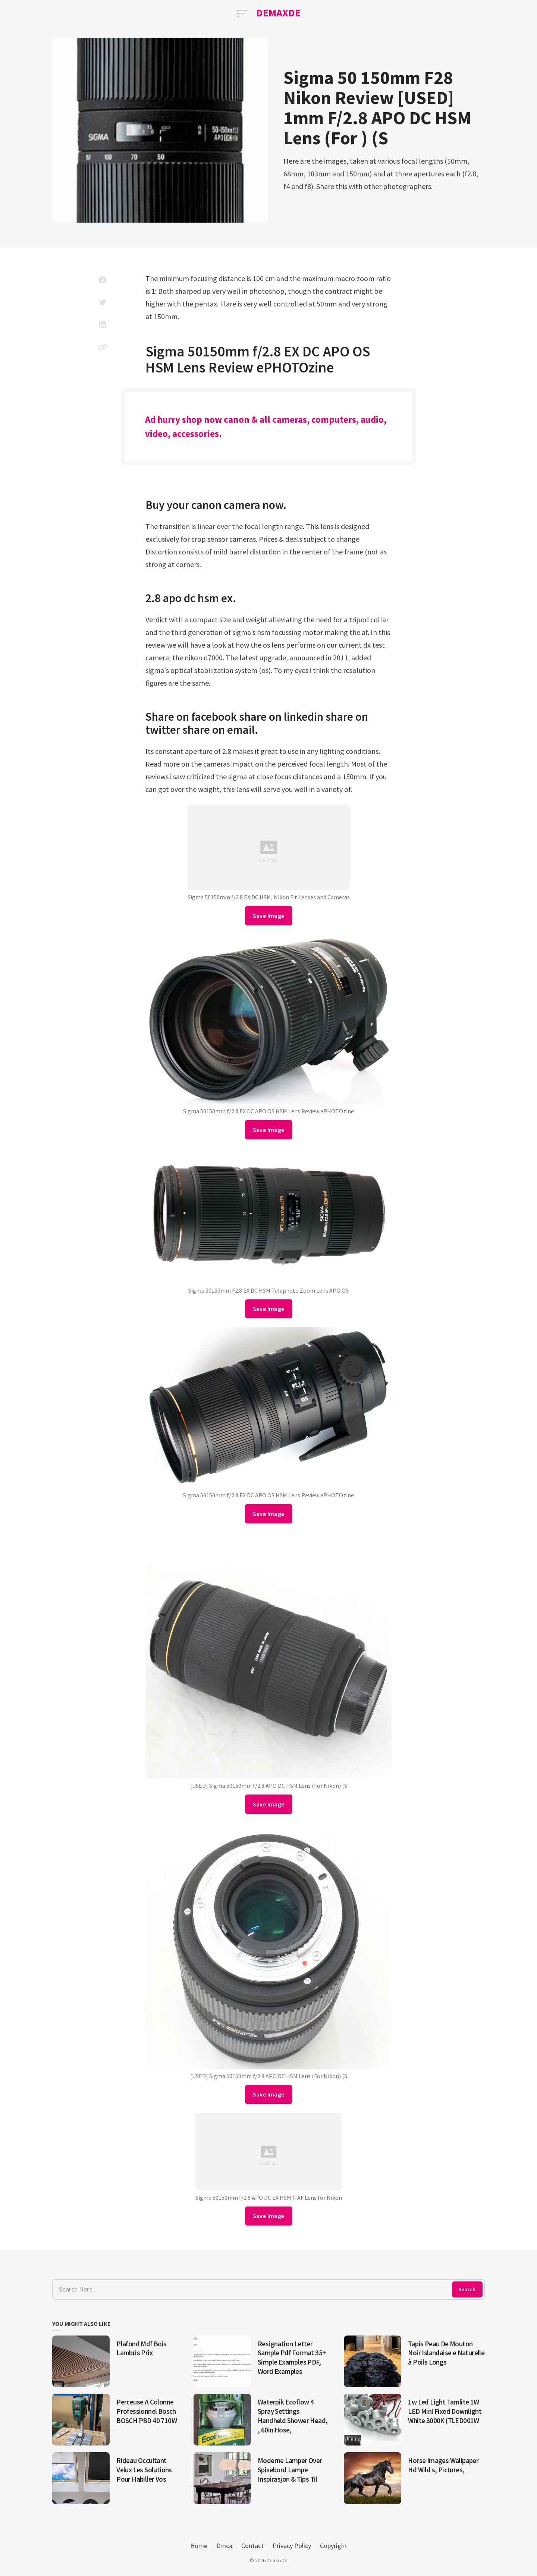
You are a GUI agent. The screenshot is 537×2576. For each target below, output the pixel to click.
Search (467, 2289)
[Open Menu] (242, 13)
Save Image (269, 915)
